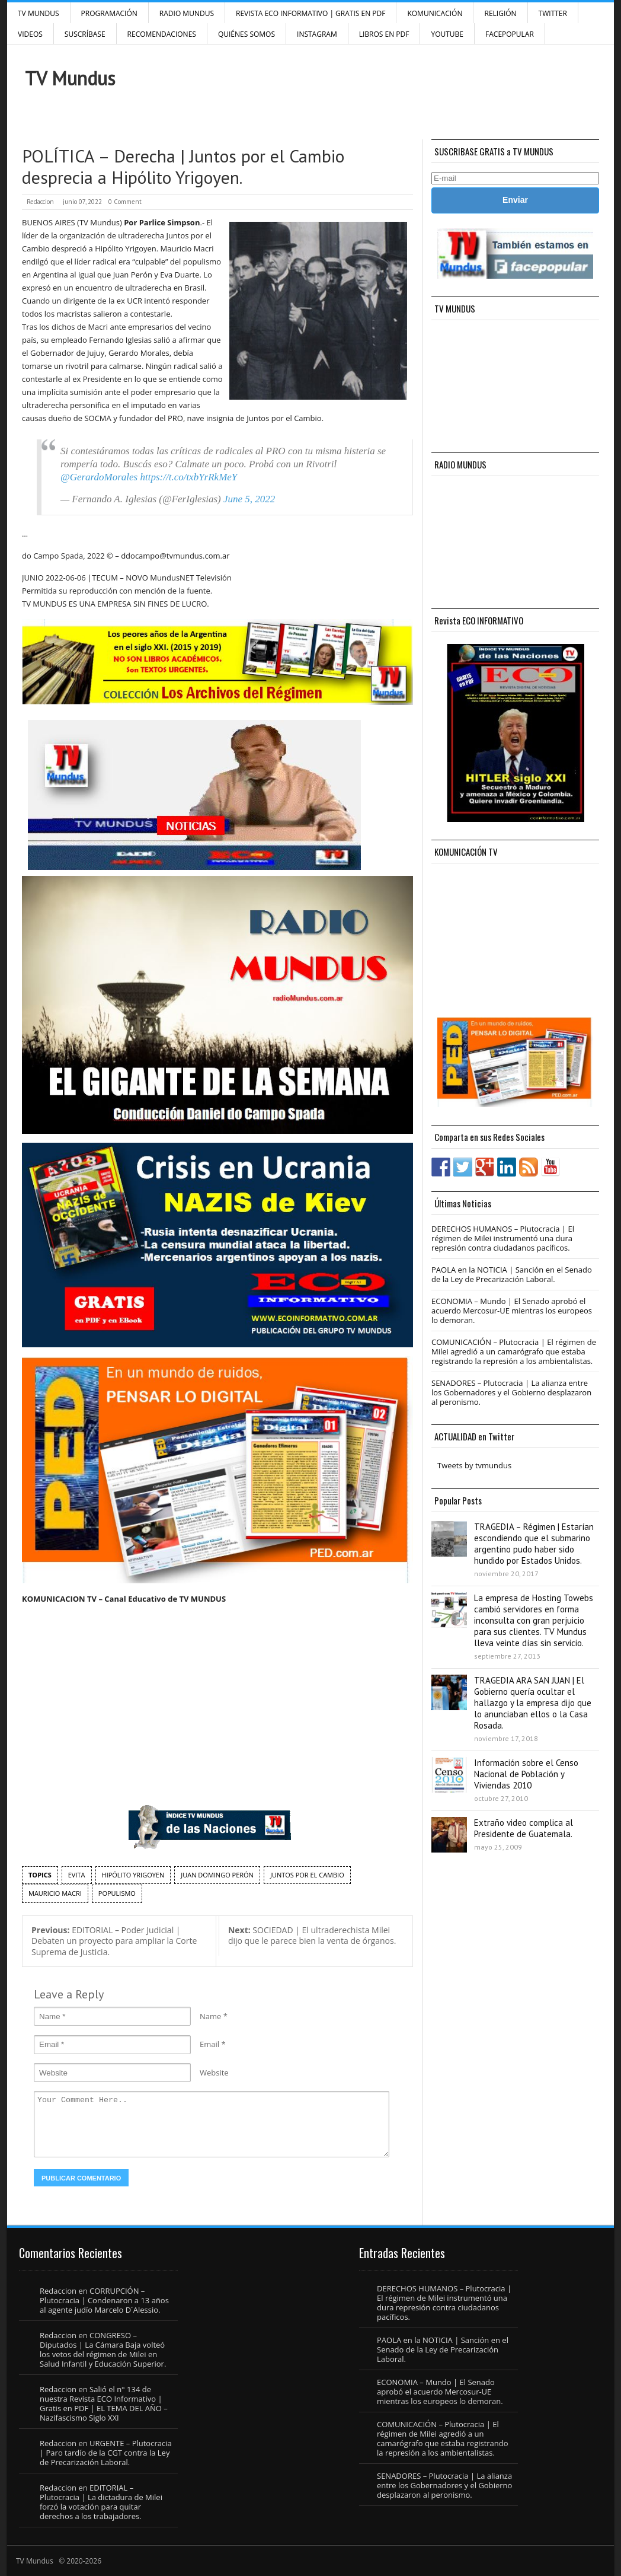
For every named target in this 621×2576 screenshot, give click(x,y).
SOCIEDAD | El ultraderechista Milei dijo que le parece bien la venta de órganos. (312, 1935)
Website (214, 2072)
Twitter (553, 13)
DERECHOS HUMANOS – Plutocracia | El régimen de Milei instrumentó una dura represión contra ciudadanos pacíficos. (502, 1238)
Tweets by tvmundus (474, 1465)
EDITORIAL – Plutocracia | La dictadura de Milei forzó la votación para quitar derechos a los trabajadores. (101, 2501)
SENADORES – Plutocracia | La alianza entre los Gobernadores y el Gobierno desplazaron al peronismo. (511, 1392)
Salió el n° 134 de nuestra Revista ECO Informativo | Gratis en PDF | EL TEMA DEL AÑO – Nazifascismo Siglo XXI (104, 2403)
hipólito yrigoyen (133, 1874)
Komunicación (434, 13)
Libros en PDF (384, 34)
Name (210, 2016)
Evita (76, 1874)
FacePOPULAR (509, 34)
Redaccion (40, 201)
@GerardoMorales (98, 477)
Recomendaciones (161, 34)
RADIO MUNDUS (186, 13)
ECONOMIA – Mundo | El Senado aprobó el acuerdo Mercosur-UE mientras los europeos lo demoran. (511, 1310)
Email (209, 2044)
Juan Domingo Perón (217, 1874)
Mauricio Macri (55, 1893)
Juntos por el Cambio (307, 1874)
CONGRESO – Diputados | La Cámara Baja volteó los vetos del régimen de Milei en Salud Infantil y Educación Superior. (103, 2349)
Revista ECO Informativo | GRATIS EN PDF (310, 13)
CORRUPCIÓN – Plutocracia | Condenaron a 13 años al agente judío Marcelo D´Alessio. (104, 2300)
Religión (500, 13)
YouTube (447, 34)
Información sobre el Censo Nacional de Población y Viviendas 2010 (526, 1774)
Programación (109, 13)
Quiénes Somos (246, 34)
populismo (117, 1893)
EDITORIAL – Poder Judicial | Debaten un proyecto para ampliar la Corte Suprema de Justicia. (114, 1940)
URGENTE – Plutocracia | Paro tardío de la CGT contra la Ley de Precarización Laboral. (106, 2452)
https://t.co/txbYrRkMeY (188, 477)
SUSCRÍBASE (85, 34)
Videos (30, 34)
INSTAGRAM (317, 34)
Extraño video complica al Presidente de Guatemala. (523, 1828)
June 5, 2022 (249, 499)
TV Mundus (38, 13)
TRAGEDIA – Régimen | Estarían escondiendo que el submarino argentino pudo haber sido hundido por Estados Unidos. (534, 1543)
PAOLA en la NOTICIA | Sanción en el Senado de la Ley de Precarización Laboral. (511, 1274)
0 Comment (125, 201)
